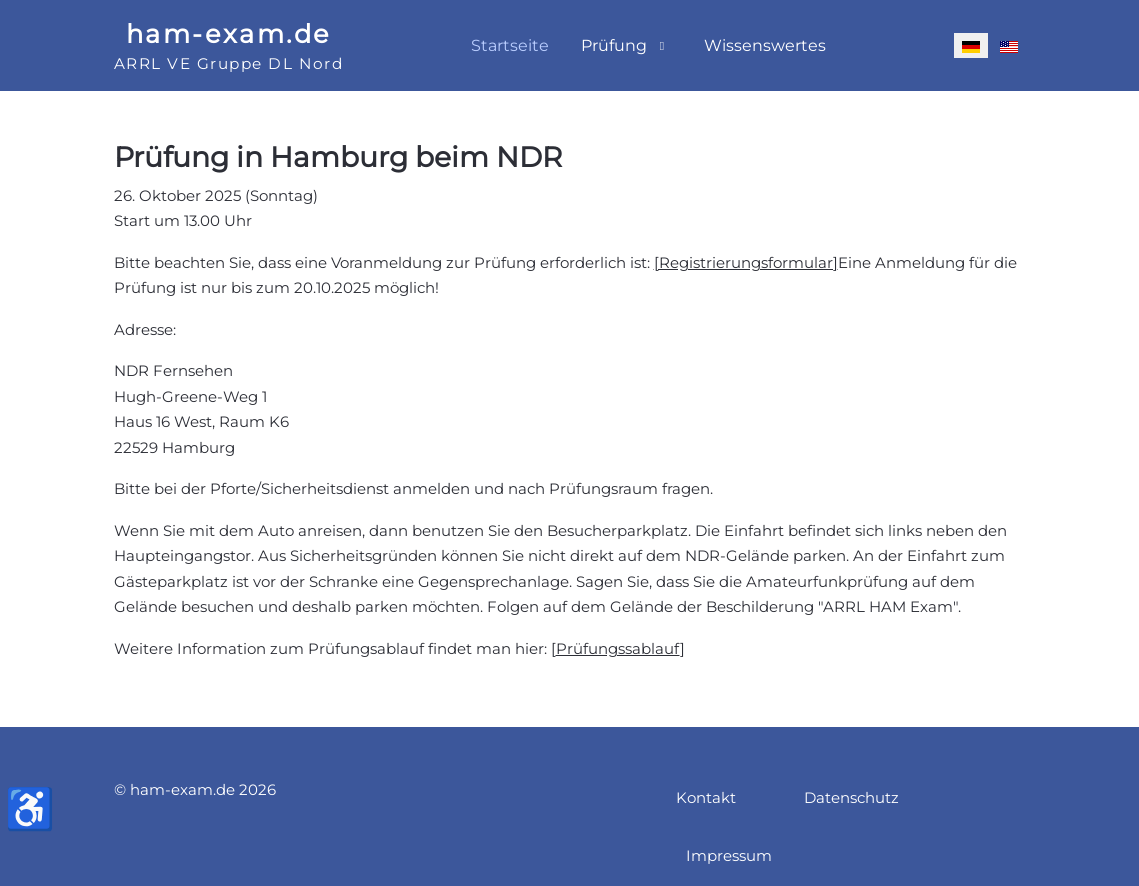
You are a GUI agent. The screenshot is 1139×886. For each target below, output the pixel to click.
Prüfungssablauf (618, 648)
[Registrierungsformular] (746, 262)
